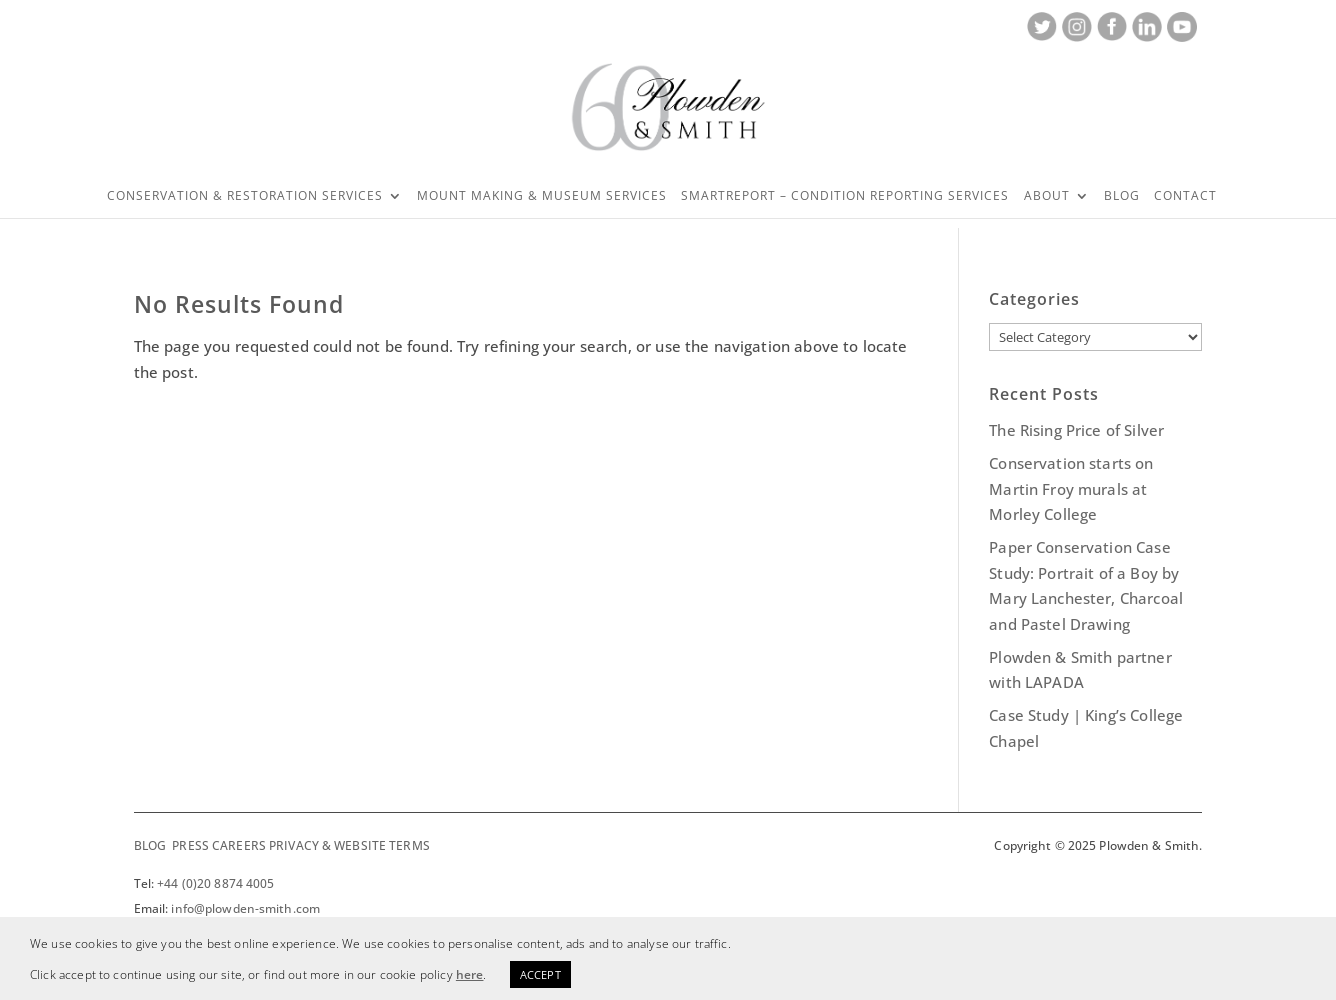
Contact (1185, 196)
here (470, 974)
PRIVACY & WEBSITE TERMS (349, 845)
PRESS (190, 845)
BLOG (150, 845)
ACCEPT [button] (540, 974)
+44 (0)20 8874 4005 (215, 883)
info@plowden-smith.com (245, 908)
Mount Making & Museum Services (542, 196)
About (1047, 196)
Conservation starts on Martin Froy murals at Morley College (1071, 488)
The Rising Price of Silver (1076, 430)
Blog (1122, 196)
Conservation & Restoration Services (245, 196)
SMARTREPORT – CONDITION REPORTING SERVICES (845, 196)
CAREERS (239, 845)
